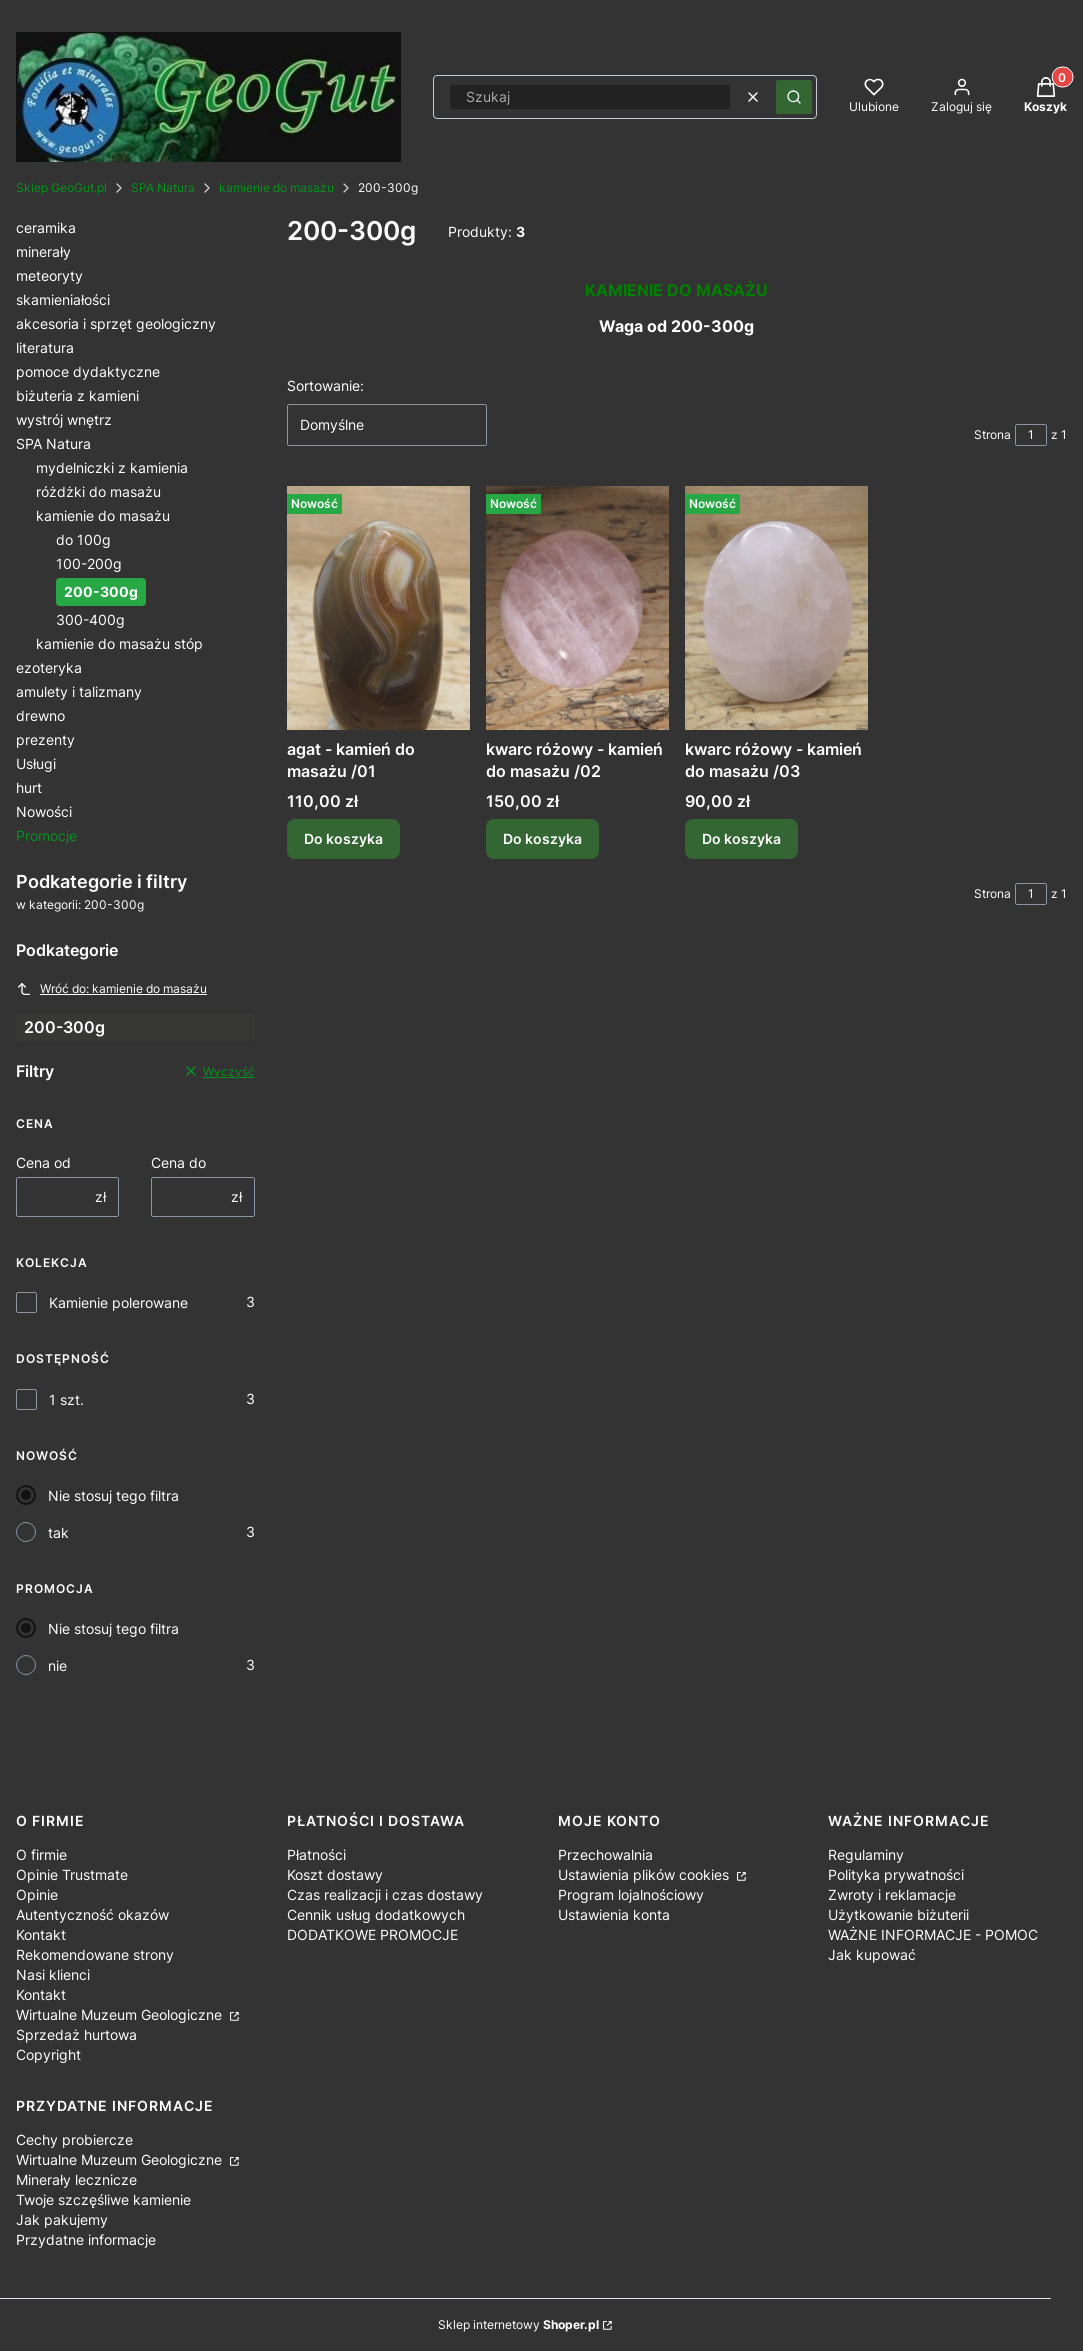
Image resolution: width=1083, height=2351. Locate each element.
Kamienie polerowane (118, 1302)
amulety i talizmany (79, 691)
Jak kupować (872, 1954)
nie (57, 1665)
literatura (45, 347)
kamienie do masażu (276, 187)
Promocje (46, 835)
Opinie (37, 1894)
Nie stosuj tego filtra (113, 1495)
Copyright (48, 2054)
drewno (40, 715)
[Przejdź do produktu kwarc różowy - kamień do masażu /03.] (776, 608)
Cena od (43, 1162)
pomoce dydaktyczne (88, 371)
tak (58, 1532)
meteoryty (49, 275)
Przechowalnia (605, 1854)
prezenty (45, 739)
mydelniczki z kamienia (112, 467)
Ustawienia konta (614, 1914)
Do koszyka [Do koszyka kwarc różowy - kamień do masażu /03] (741, 838)
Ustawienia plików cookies (645, 1874)
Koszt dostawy (335, 1874)
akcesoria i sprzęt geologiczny (116, 323)
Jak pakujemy (62, 2219)
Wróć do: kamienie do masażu (111, 989)
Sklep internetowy (518, 2324)
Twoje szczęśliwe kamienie (103, 2199)
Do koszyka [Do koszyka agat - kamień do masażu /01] (343, 838)
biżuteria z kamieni (77, 395)
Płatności (316, 1854)
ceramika (46, 227)
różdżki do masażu (98, 491)
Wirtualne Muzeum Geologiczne (121, 2014)
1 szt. (66, 1399)
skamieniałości (63, 299)
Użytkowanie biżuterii (898, 1914)
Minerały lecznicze (76, 2179)
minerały (43, 251)
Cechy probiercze (74, 2139)
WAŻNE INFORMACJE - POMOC (933, 1934)
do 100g (83, 539)
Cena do (178, 1162)
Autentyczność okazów (92, 1914)
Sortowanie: (325, 385)
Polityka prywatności (896, 1874)
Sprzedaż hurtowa (76, 2034)
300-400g (90, 619)
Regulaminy (866, 1854)
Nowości (44, 811)
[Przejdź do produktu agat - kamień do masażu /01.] (378, 608)
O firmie (41, 1854)
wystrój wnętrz (64, 419)
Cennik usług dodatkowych (376, 1914)
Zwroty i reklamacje (892, 1894)
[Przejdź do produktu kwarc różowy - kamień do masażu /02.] (577, 608)
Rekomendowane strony (95, 1954)
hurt (29, 787)
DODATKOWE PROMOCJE (372, 1934)
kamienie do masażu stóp (119, 643)
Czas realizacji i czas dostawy (385, 1894)
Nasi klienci (53, 1974)
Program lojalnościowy (631, 1894)
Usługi (36, 763)
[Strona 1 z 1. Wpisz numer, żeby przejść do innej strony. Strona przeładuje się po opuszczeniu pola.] (1031, 435)
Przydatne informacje (86, 2239)
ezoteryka (49, 667)
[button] (794, 97)
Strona (992, 434)
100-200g (89, 563)
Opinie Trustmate (72, 1874)
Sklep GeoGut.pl (61, 187)
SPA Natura (163, 187)
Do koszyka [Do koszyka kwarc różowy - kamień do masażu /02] (542, 838)
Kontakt (41, 1934)
